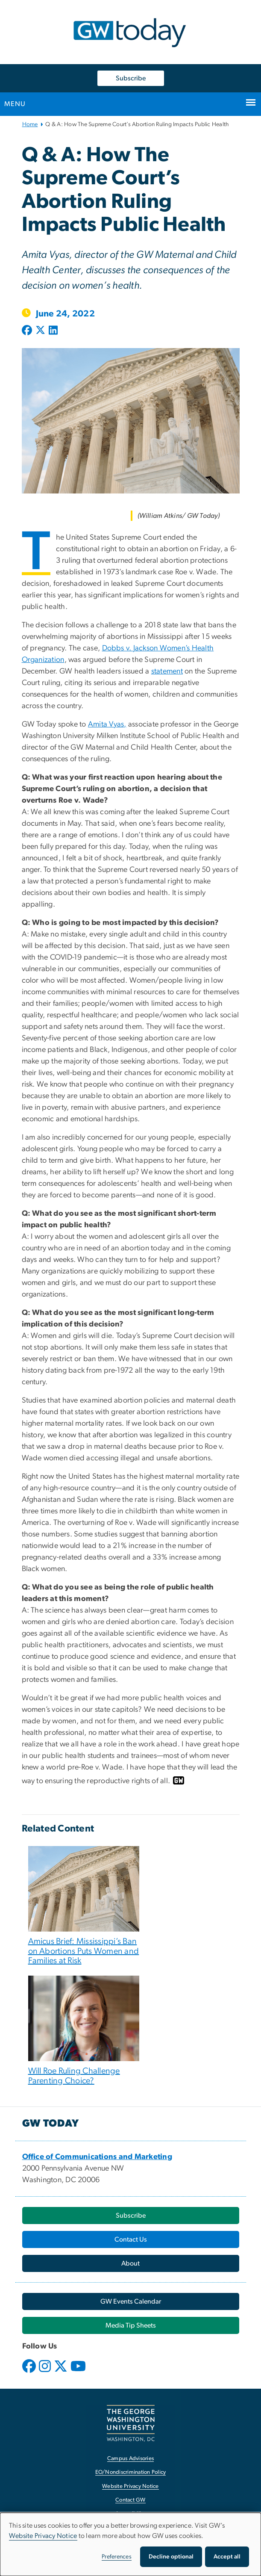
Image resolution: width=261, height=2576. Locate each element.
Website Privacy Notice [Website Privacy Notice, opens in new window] (130, 2486)
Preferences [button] (117, 2557)
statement (167, 671)
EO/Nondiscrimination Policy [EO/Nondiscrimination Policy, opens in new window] (130, 2472)
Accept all (227, 2557)
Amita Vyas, (107, 724)
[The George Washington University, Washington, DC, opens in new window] (131, 2423)
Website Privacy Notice (43, 2535)
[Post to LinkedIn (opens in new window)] (53, 331)
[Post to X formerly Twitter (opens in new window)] (40, 331)
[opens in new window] (30, 2372)
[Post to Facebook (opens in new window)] (28, 331)
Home (30, 124)
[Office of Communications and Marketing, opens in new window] (97, 2157)
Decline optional (171, 2557)
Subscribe (131, 78)
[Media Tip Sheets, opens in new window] (130, 2325)
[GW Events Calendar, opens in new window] (130, 2301)
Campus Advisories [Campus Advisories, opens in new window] (130, 2458)
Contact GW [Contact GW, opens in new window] (130, 2500)
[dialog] (130, 2544)
